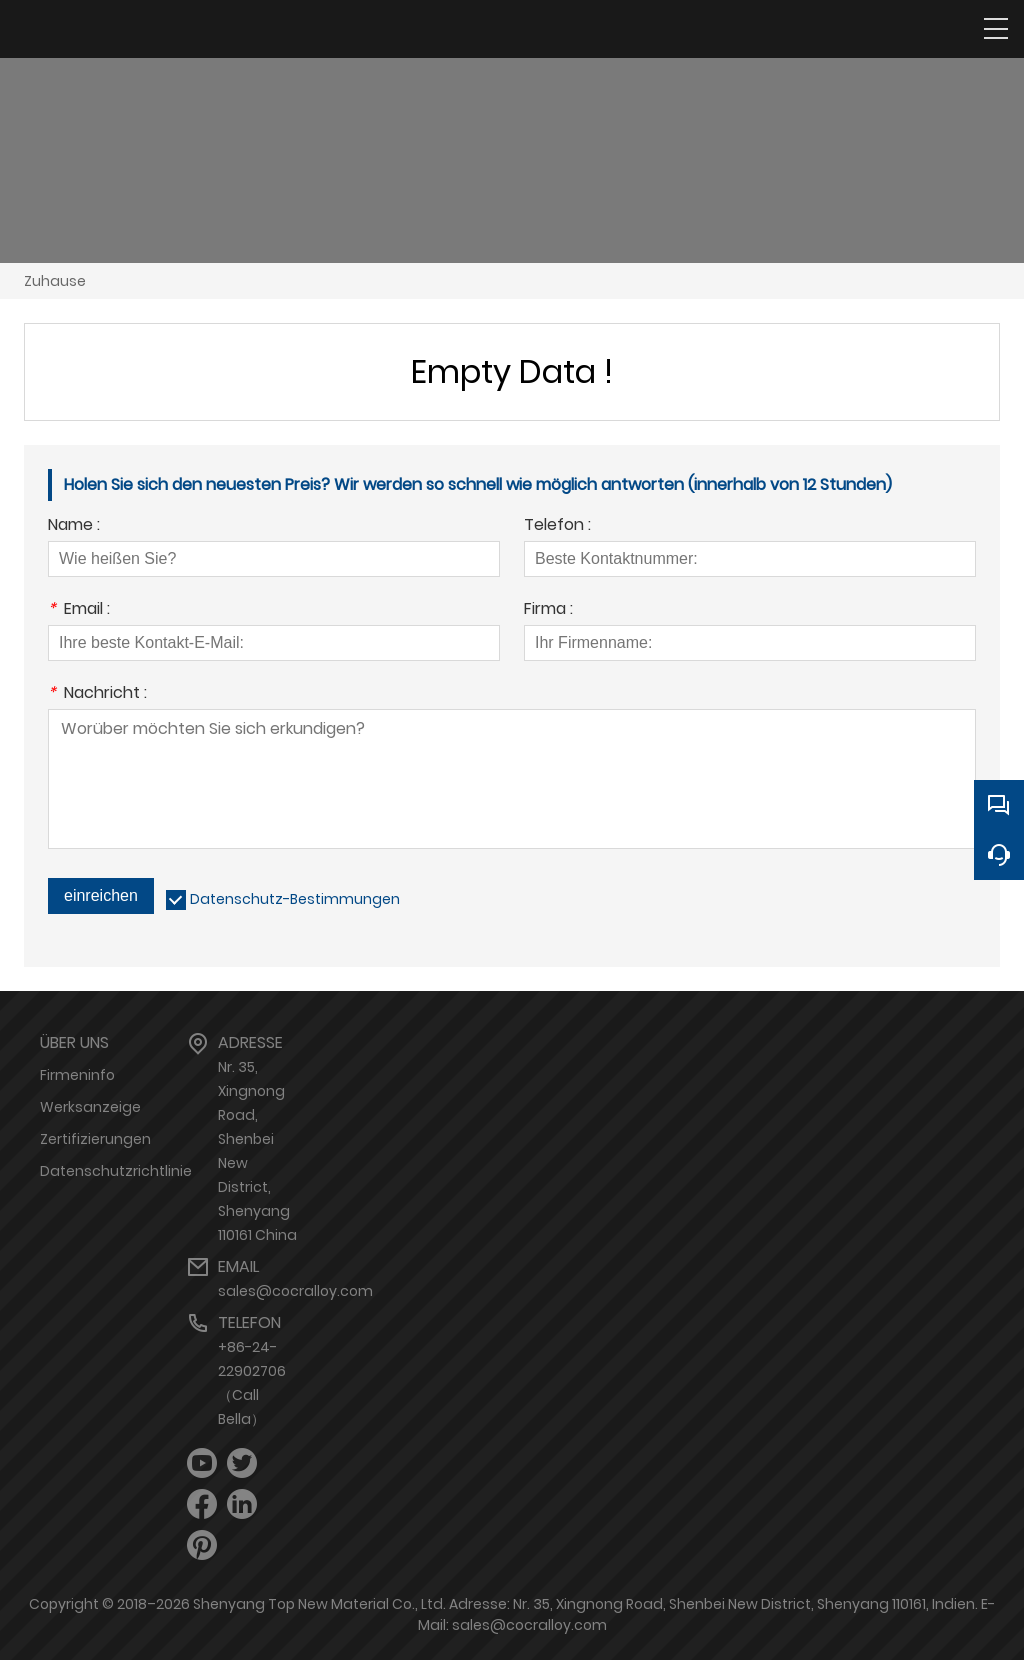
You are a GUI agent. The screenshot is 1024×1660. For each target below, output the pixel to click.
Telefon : (557, 526)
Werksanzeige (90, 1107)
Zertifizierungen (95, 1139)
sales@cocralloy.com (295, 1291)
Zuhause (55, 281)
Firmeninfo (77, 1075)
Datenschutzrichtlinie (116, 1171)
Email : (79, 610)
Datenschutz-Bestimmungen (295, 899)
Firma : (548, 610)
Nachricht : (97, 694)
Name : (74, 526)
